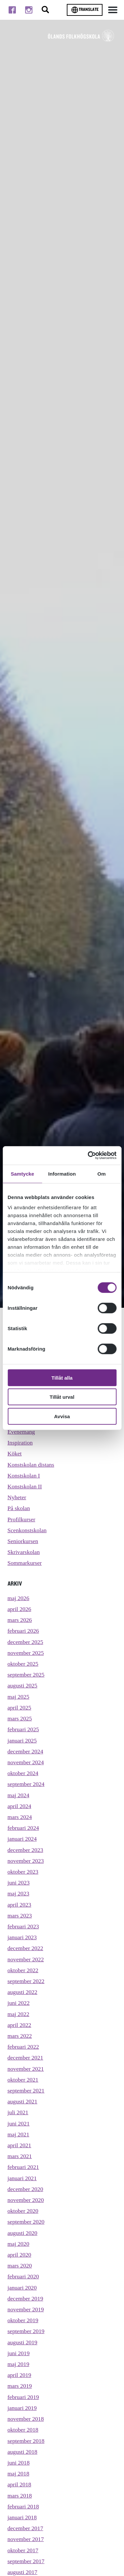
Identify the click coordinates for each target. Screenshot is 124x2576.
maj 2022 (18, 2014)
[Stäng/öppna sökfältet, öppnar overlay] (45, 10)
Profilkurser (21, 1519)
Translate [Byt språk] (85, 10)
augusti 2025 (22, 1685)
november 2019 (26, 2309)
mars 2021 (20, 2156)
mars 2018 (20, 2495)
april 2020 (19, 2254)
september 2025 (26, 1674)
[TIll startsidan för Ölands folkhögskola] (81, 36)
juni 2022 (19, 2003)
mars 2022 (20, 2036)
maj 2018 (18, 2473)
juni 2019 (19, 2353)
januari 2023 (22, 1937)
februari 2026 (23, 1630)
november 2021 (26, 2068)
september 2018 (26, 2441)
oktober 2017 (23, 2550)
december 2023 (25, 1850)
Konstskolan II (25, 1486)
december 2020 (25, 2189)
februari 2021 (23, 2167)
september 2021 (26, 2090)
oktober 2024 (23, 1773)
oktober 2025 (23, 1663)
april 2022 (19, 2025)
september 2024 (26, 1784)
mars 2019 (20, 2386)
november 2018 (26, 2418)
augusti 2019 (22, 2342)
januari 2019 (22, 2408)
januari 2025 (22, 1740)
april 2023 (19, 1904)
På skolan (19, 1508)
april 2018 (19, 2484)
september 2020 (26, 2221)
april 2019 (19, 2375)
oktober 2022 (23, 1970)
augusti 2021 (22, 2101)
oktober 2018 (23, 2429)
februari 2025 (23, 1729)
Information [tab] (62, 1173)
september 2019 (26, 2331)
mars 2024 (20, 1817)
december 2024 (25, 1751)
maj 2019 (18, 2364)
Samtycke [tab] (22, 1173)
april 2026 (19, 1609)
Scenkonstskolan (27, 1530)
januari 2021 (22, 2178)
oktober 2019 (23, 2320)
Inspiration (20, 1442)
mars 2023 (20, 1915)
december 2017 (25, 2528)
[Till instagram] (29, 10)
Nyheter (17, 1497)
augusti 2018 (22, 2451)
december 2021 (25, 2057)
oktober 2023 (23, 1871)
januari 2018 (22, 2517)
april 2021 (19, 2145)
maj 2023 (18, 1893)
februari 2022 (23, 2046)
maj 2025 (18, 1696)
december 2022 (25, 1948)
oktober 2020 (23, 2211)
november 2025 (26, 1653)
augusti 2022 (22, 1992)
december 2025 (25, 1642)
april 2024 (19, 1806)
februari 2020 (23, 2276)
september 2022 (26, 1981)
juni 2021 (19, 2123)
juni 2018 (19, 2462)
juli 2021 (18, 2112)
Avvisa (62, 1416)
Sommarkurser (25, 1563)
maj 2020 (18, 2243)
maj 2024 (18, 1795)
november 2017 (26, 2539)
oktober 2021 (23, 2079)
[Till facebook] (12, 10)
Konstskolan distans (31, 1464)
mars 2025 (20, 1718)
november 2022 (26, 1959)
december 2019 (25, 2298)
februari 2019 (23, 2397)
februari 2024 (23, 1828)
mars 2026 (20, 1620)
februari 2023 (23, 1926)
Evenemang (21, 1431)
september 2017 (26, 2561)
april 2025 (19, 1707)
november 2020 (26, 2200)
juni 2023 (19, 1882)
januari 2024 (22, 1838)
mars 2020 (20, 2265)
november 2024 (26, 1762)
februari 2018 (23, 2506)
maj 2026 (18, 1598)
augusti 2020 (22, 2233)
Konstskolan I (24, 1475)
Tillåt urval (62, 1397)
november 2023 (26, 1861)
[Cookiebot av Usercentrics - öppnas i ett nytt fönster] (88, 1155)
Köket (15, 1453)
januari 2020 (22, 2287)
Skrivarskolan (24, 1552)
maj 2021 (18, 2134)
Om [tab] (102, 1173)
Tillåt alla (62, 1377)
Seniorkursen (23, 1541)
